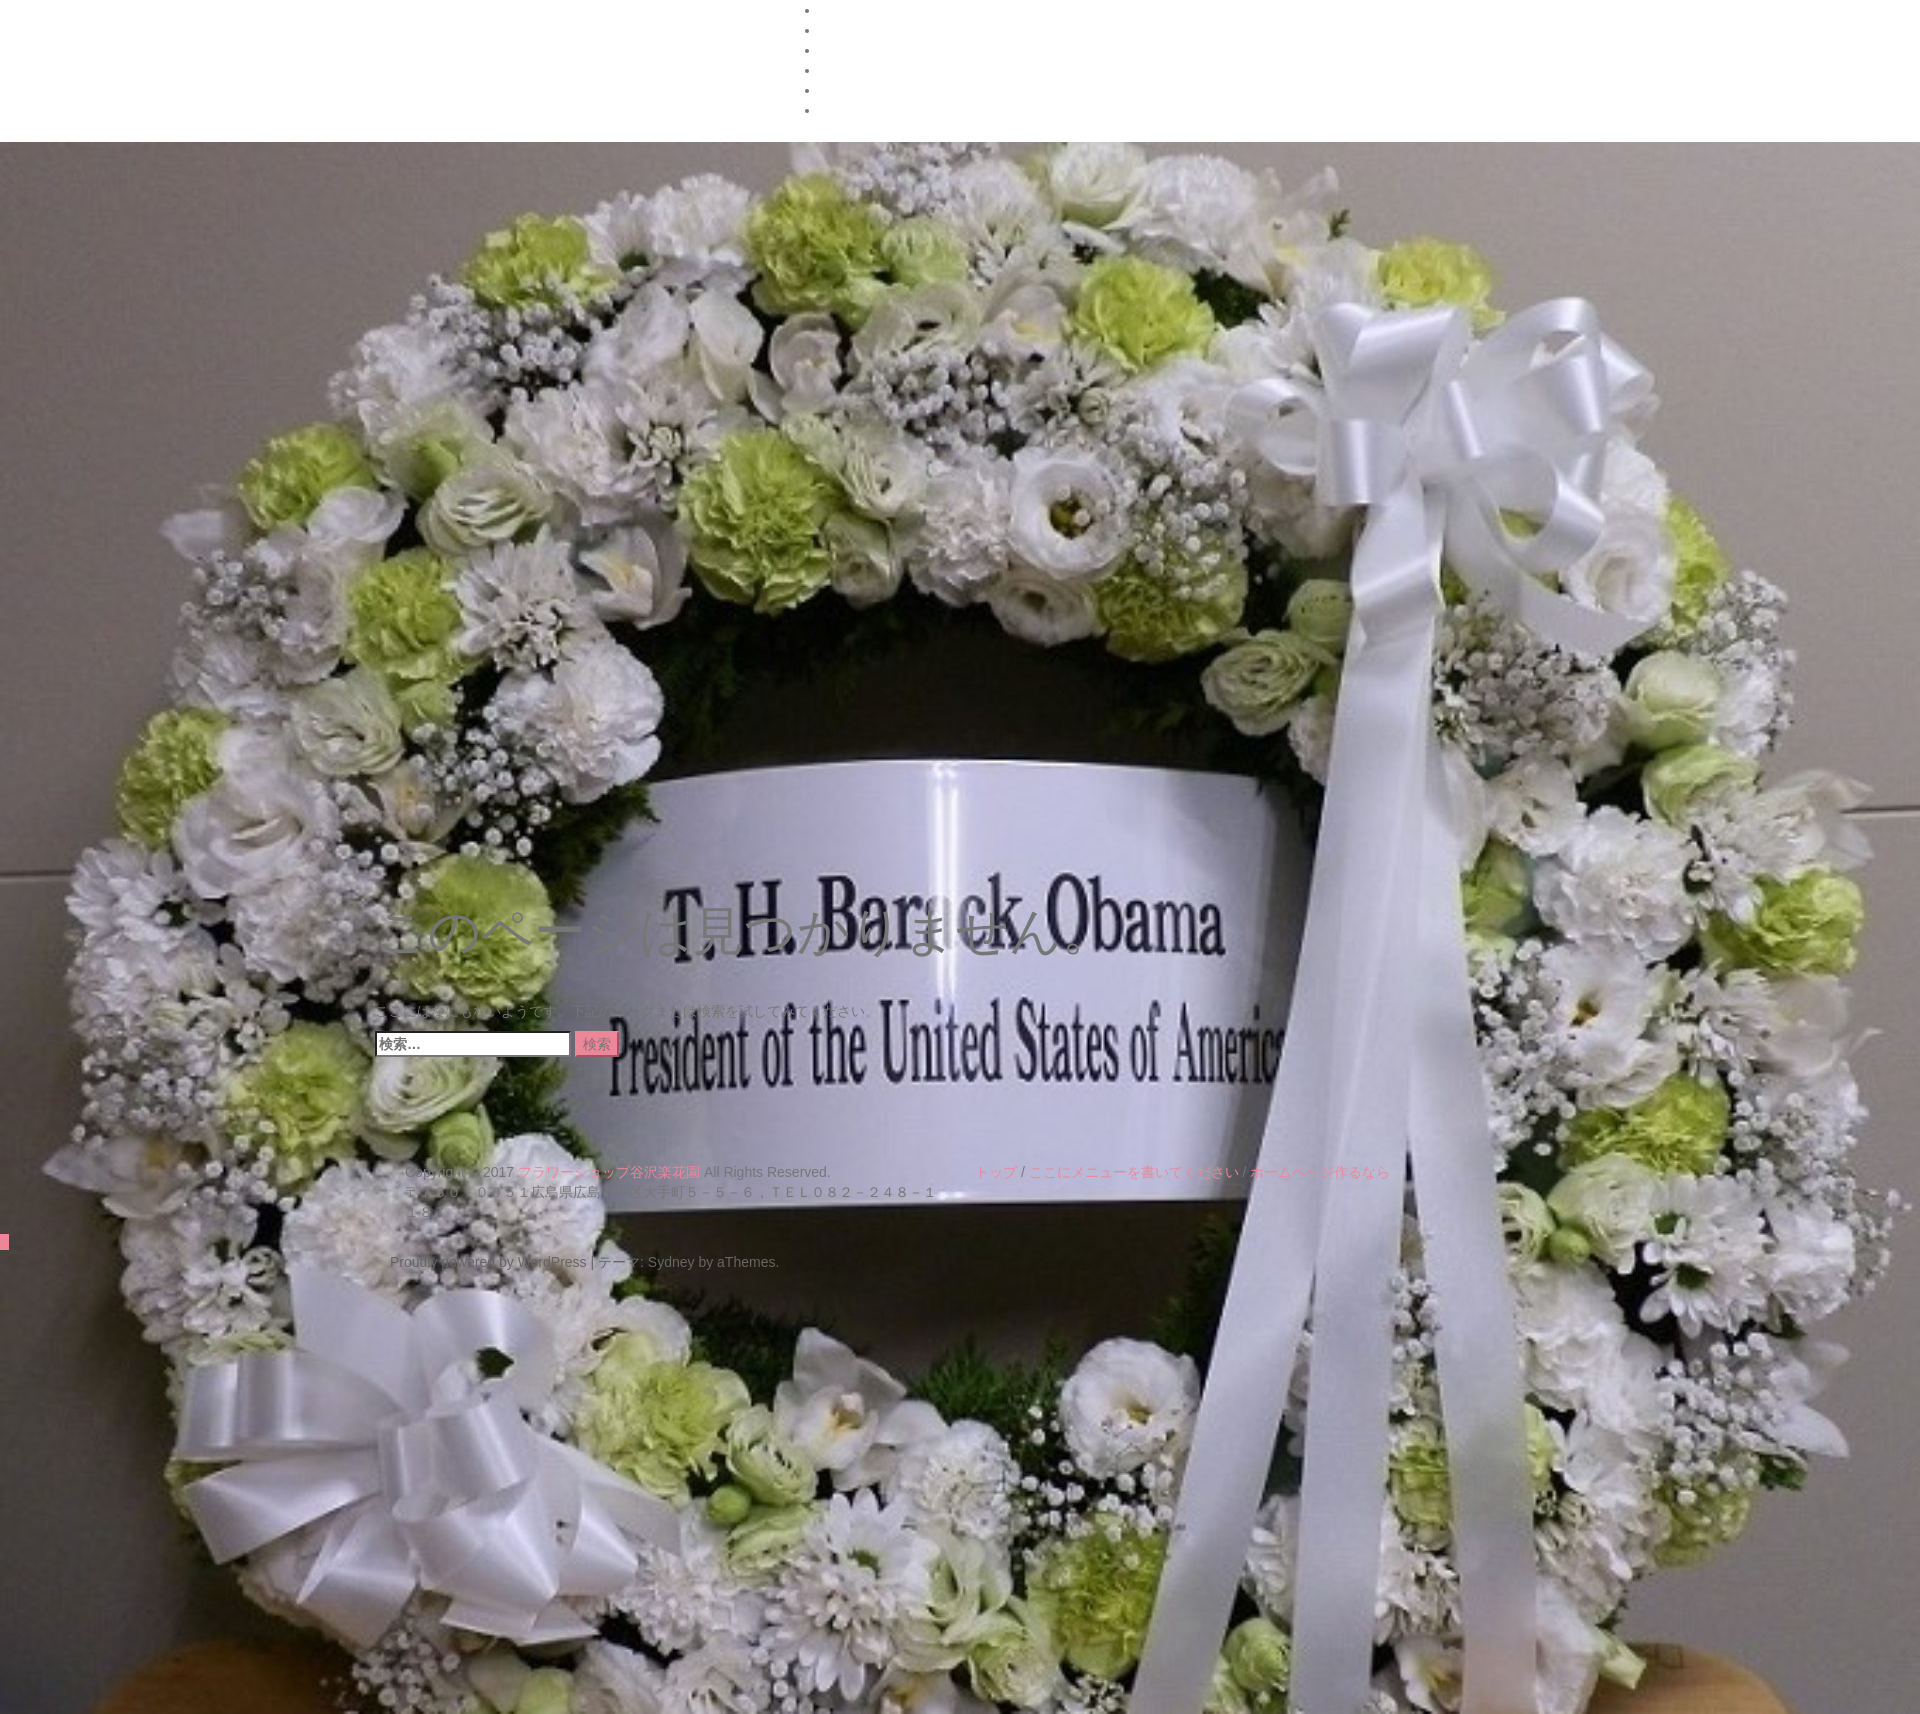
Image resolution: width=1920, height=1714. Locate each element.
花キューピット (869, 90)
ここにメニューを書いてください (1134, 1172)
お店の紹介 (855, 70)
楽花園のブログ (869, 110)
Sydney (671, 1262)
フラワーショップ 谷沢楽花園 (558, 82)
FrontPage (852, 30)
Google (842, 50)
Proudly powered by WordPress (488, 1262)
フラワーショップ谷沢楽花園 (609, 1172)
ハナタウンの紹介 (876, 10)
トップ (996, 1172)
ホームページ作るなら (1320, 1172)
